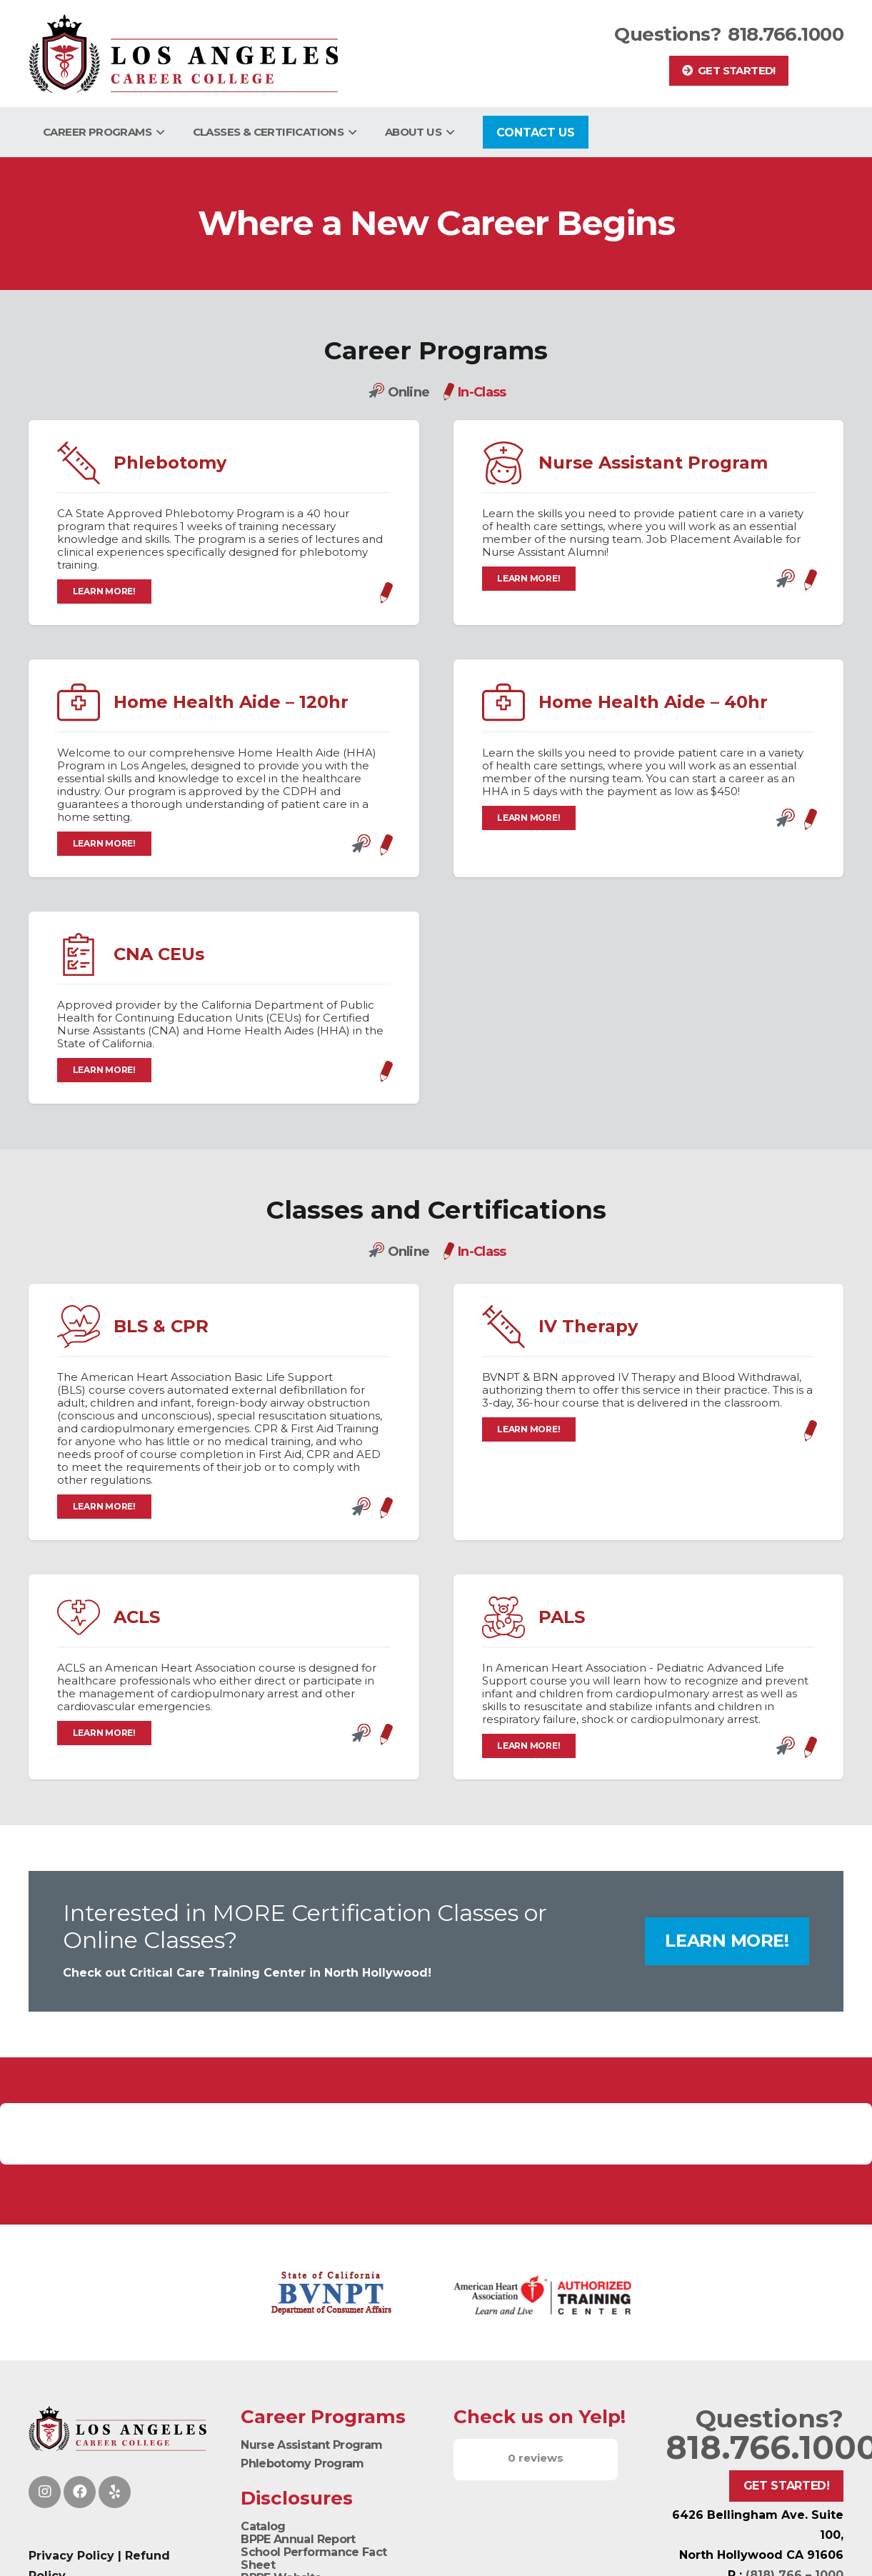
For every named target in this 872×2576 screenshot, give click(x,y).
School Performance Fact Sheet (313, 2558)
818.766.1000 (785, 34)
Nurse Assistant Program (311, 2445)
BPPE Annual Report (298, 2539)
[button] (157, 132)
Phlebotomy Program (302, 2463)
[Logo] (183, 53)
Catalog (263, 2526)
